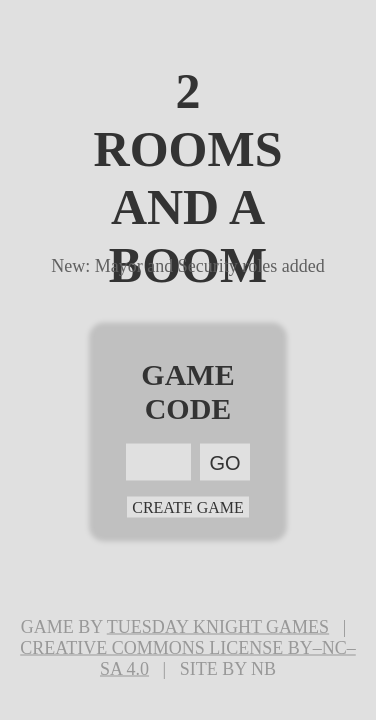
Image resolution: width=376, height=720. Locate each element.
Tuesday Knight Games (218, 627)
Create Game (188, 507)
